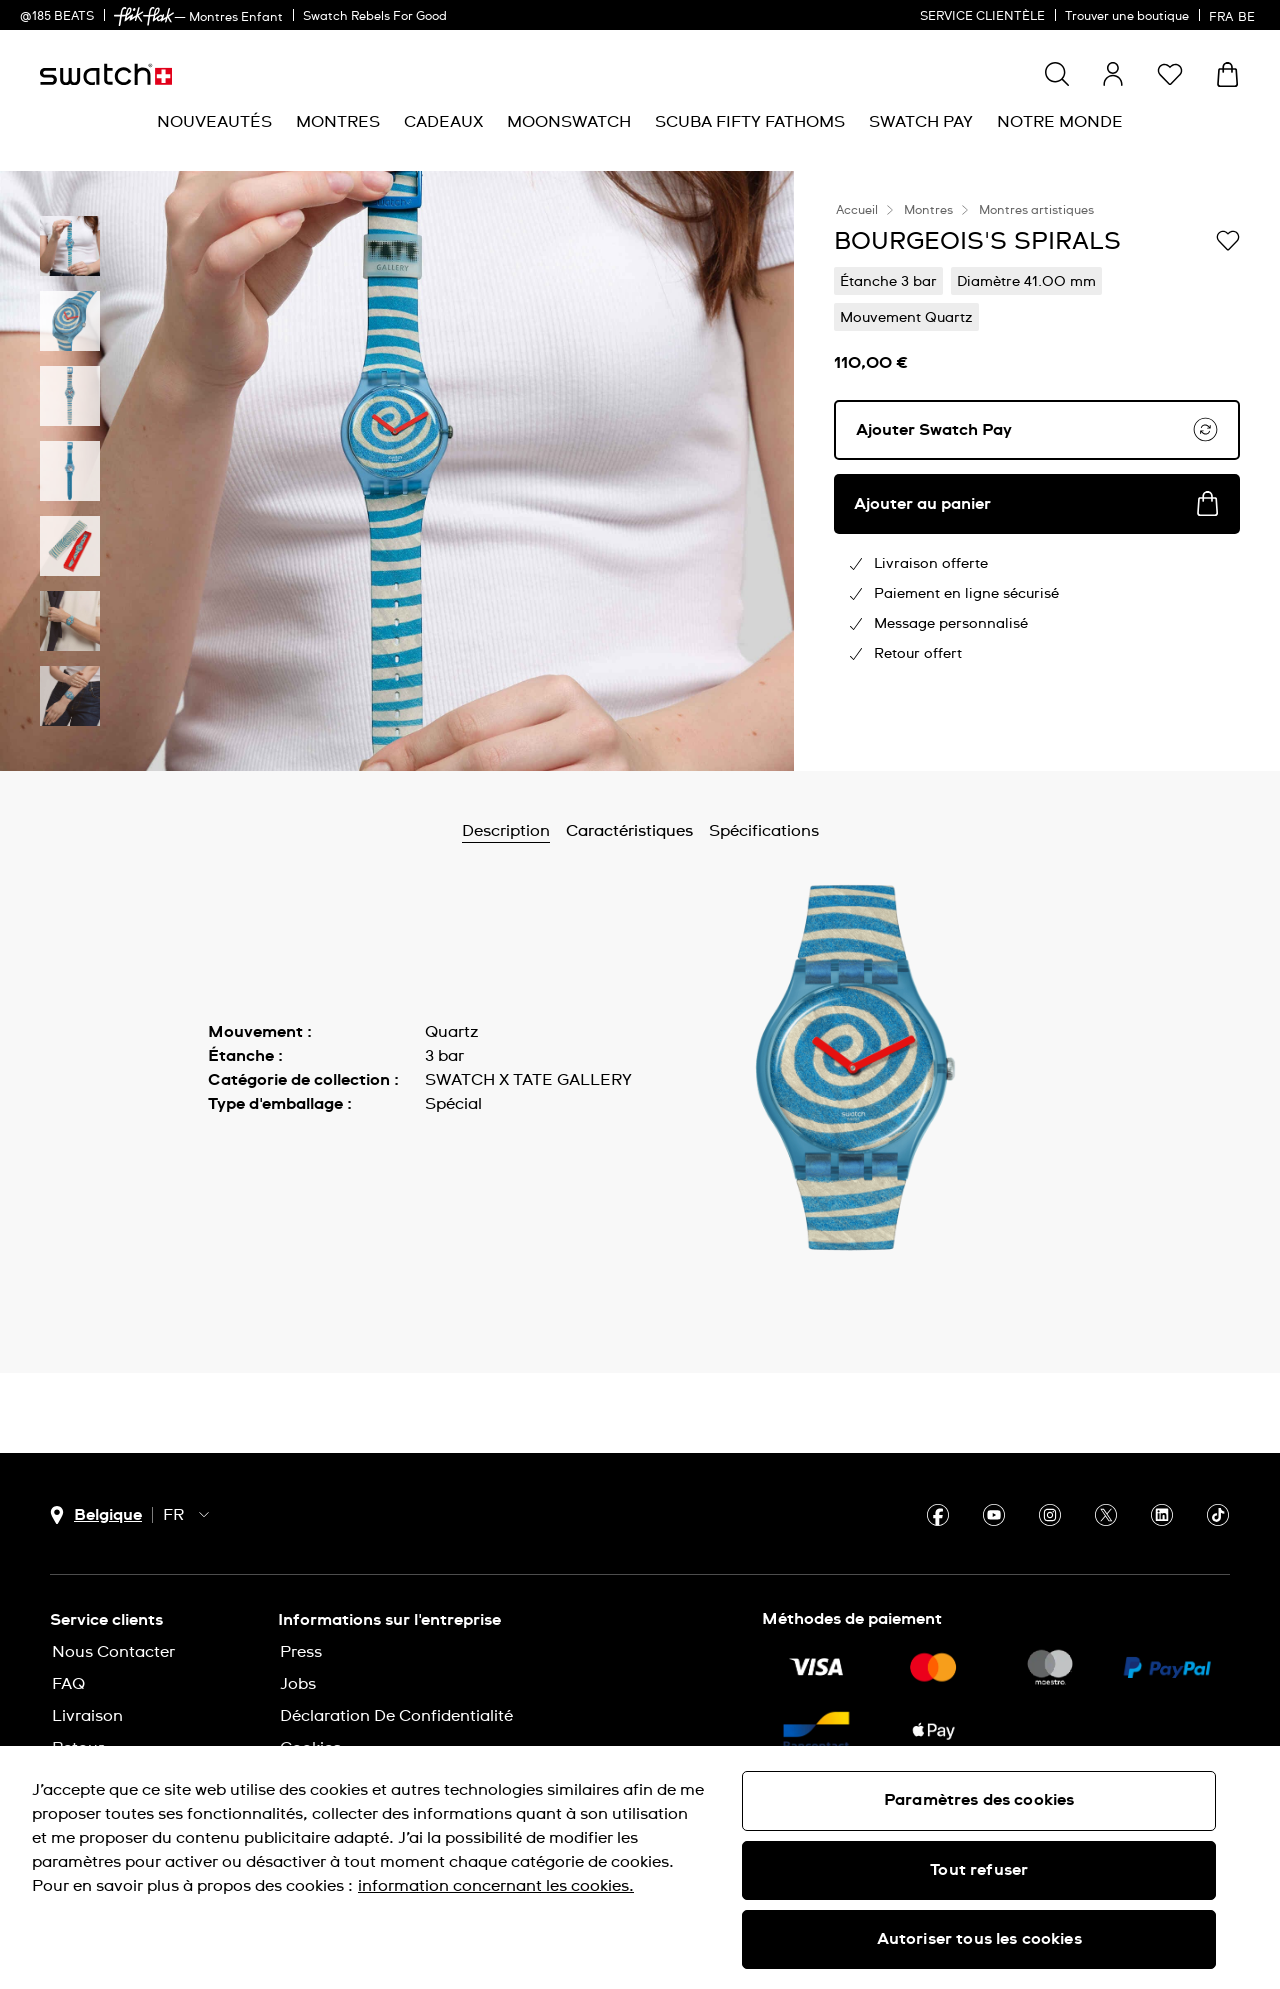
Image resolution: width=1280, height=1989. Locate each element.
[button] (1170, 74)
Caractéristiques (629, 831)
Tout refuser (979, 1870)
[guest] (1113, 74)
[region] (640, 1867)
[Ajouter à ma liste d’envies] (1228, 240)
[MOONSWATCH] (569, 122)
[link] (144, 16)
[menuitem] (214, 122)
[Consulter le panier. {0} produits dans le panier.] (1227, 74)
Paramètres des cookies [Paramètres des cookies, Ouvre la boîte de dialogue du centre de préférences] (979, 1800)
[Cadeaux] (443, 122)
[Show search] (1057, 74)
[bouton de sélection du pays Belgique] (96, 1515)
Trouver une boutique (1127, 17)
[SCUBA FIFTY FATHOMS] (750, 122)
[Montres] (338, 122)
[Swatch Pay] (921, 122)
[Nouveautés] (214, 122)
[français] (1234, 15)
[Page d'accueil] (106, 74)
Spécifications (764, 831)
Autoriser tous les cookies (979, 1939)
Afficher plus (256, 1149)
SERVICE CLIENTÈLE (982, 17)
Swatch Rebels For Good (375, 17)
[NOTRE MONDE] (1060, 122)
